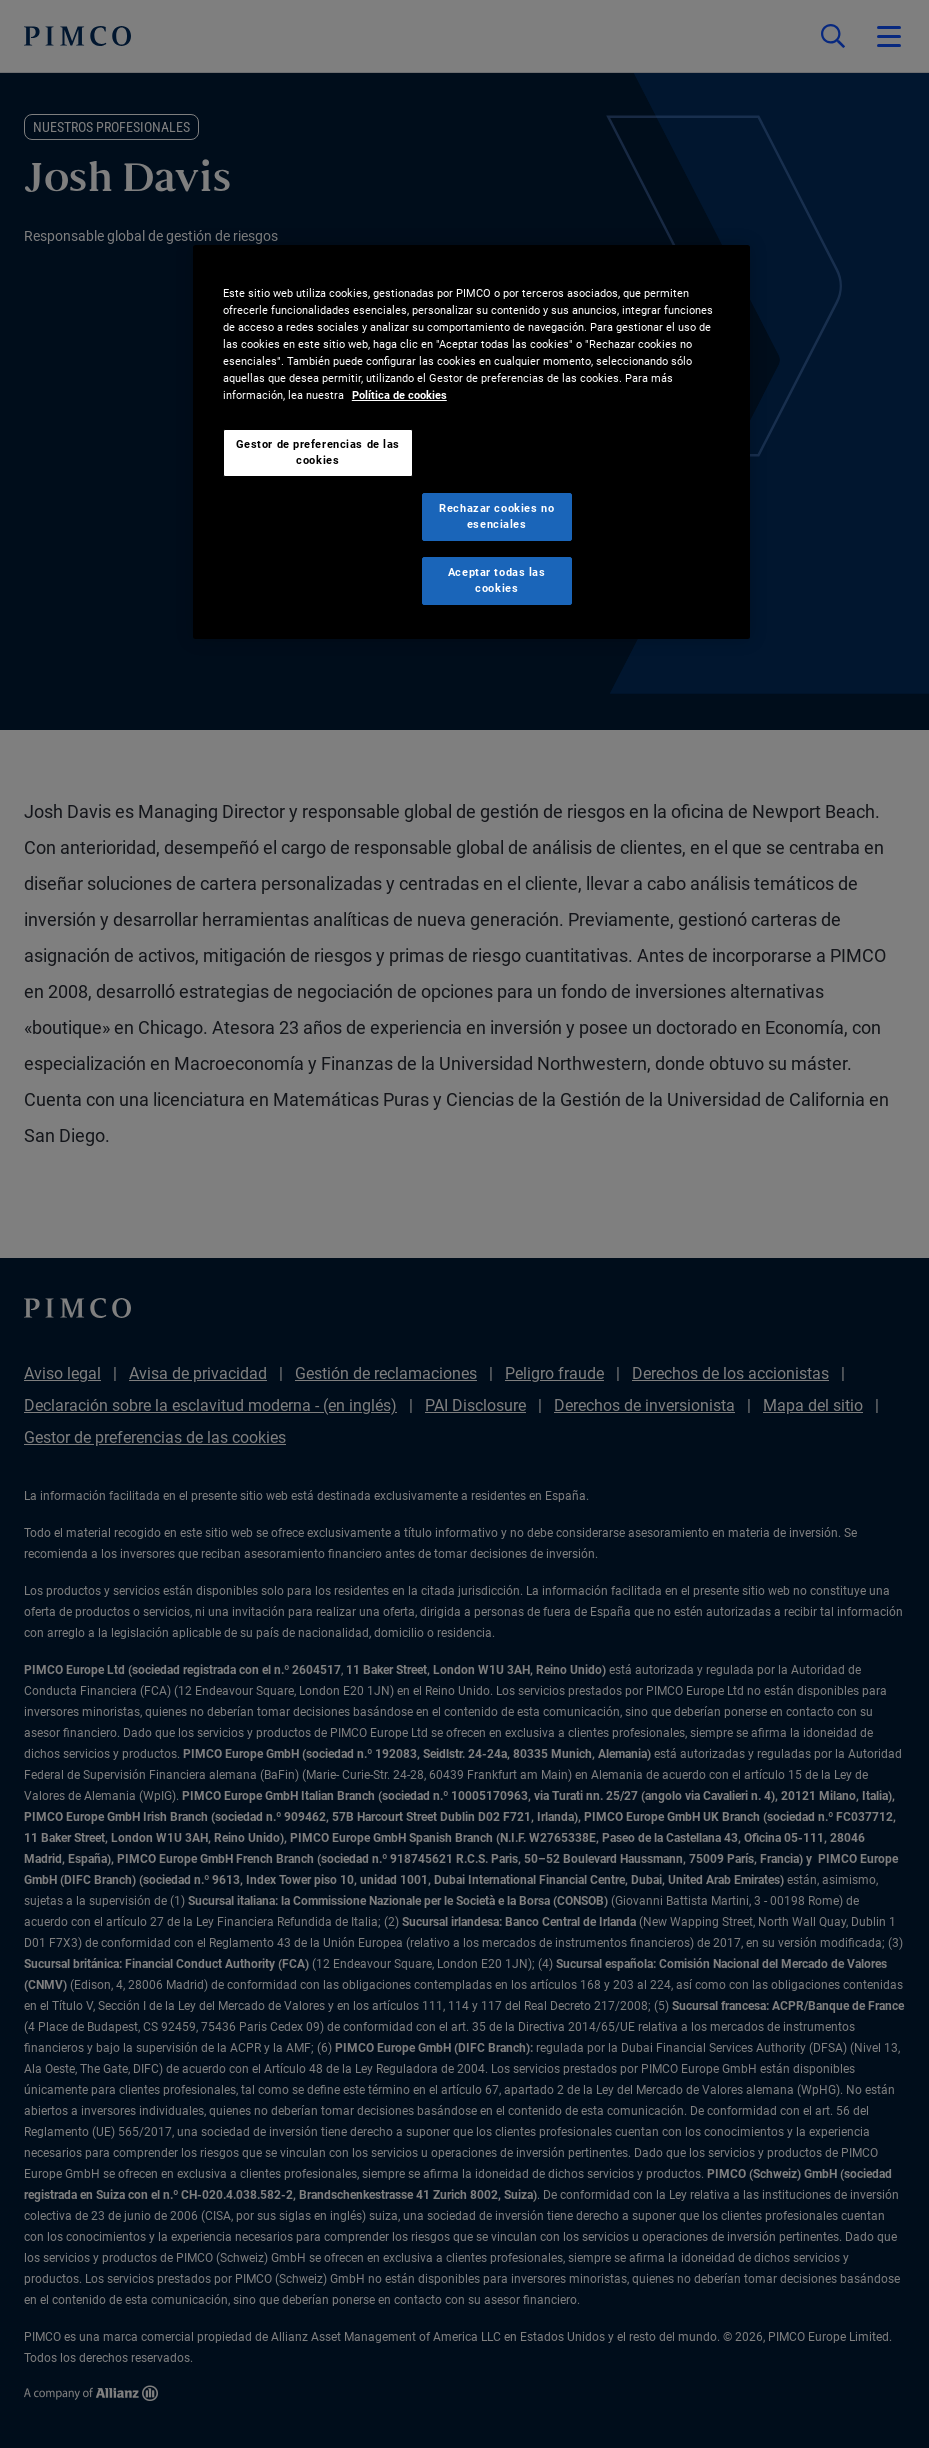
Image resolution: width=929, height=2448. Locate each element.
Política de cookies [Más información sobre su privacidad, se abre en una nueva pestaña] (399, 395)
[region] (471, 442)
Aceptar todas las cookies (497, 580)
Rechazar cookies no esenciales (496, 516)
